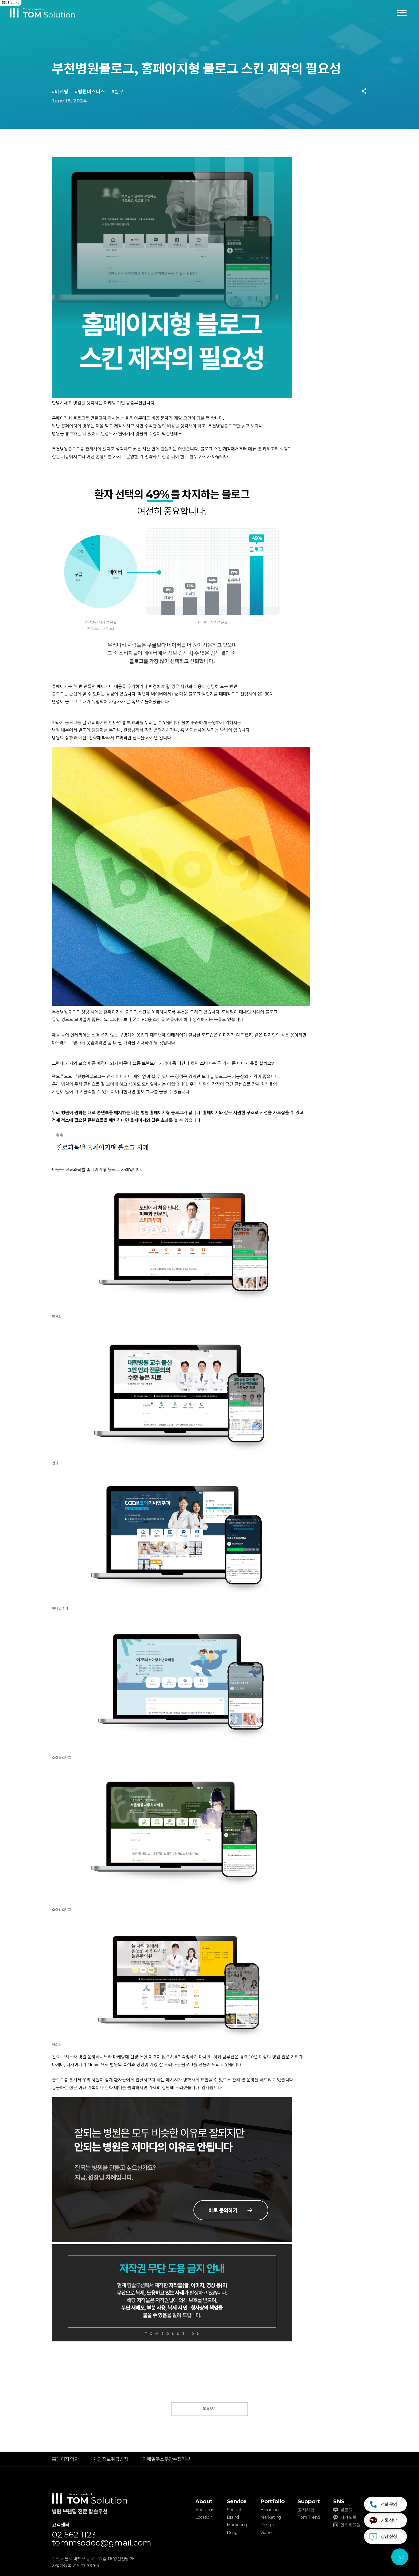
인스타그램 (350, 2525)
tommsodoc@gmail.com (101, 2543)
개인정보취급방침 (110, 2458)
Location (203, 2517)
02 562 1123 (74, 2535)
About (203, 2501)
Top (400, 2557)
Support (309, 2501)
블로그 (346, 2510)
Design (233, 2532)
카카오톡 (348, 2517)
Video (265, 2532)
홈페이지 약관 (65, 2458)
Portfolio (272, 2501)
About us (204, 2509)
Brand (233, 2517)
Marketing (237, 2524)
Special (234, 2509)
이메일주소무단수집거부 (166, 2458)
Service (237, 2501)
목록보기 (210, 2408)
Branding (269, 2509)
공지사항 (306, 2510)
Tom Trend (309, 2517)
